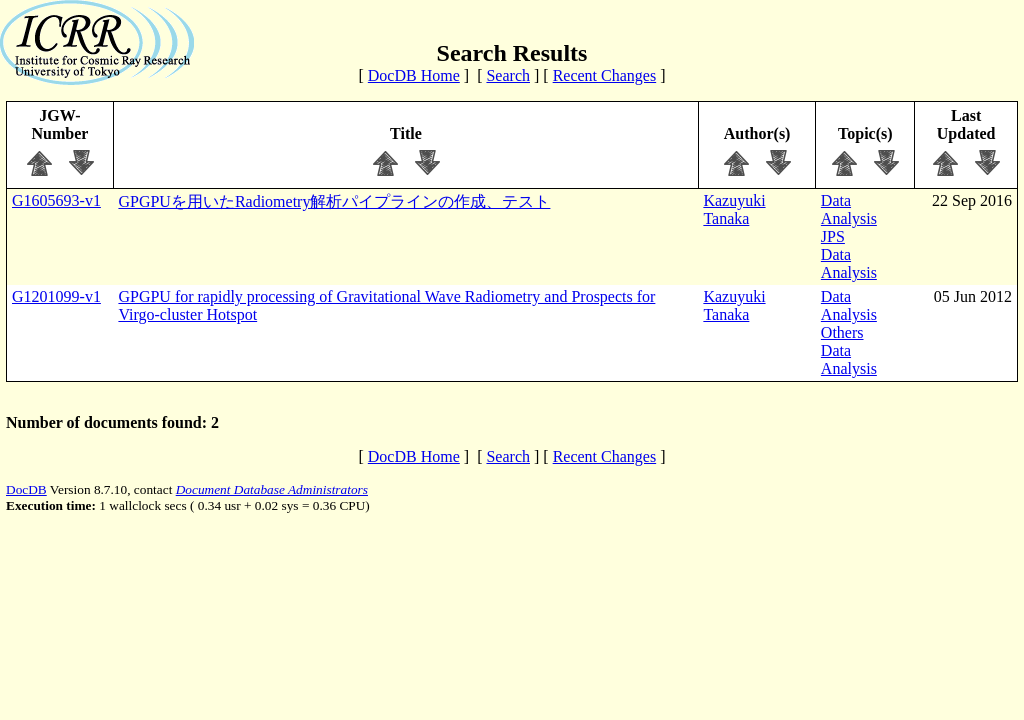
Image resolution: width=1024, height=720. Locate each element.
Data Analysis (849, 209)
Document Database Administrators (272, 489)
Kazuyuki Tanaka (734, 209)
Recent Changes (605, 75)
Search (508, 75)
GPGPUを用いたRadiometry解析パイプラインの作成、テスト (334, 201)
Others (842, 332)
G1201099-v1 (56, 296)
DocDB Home (414, 75)
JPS (833, 236)
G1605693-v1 (56, 200)
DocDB (26, 489)
